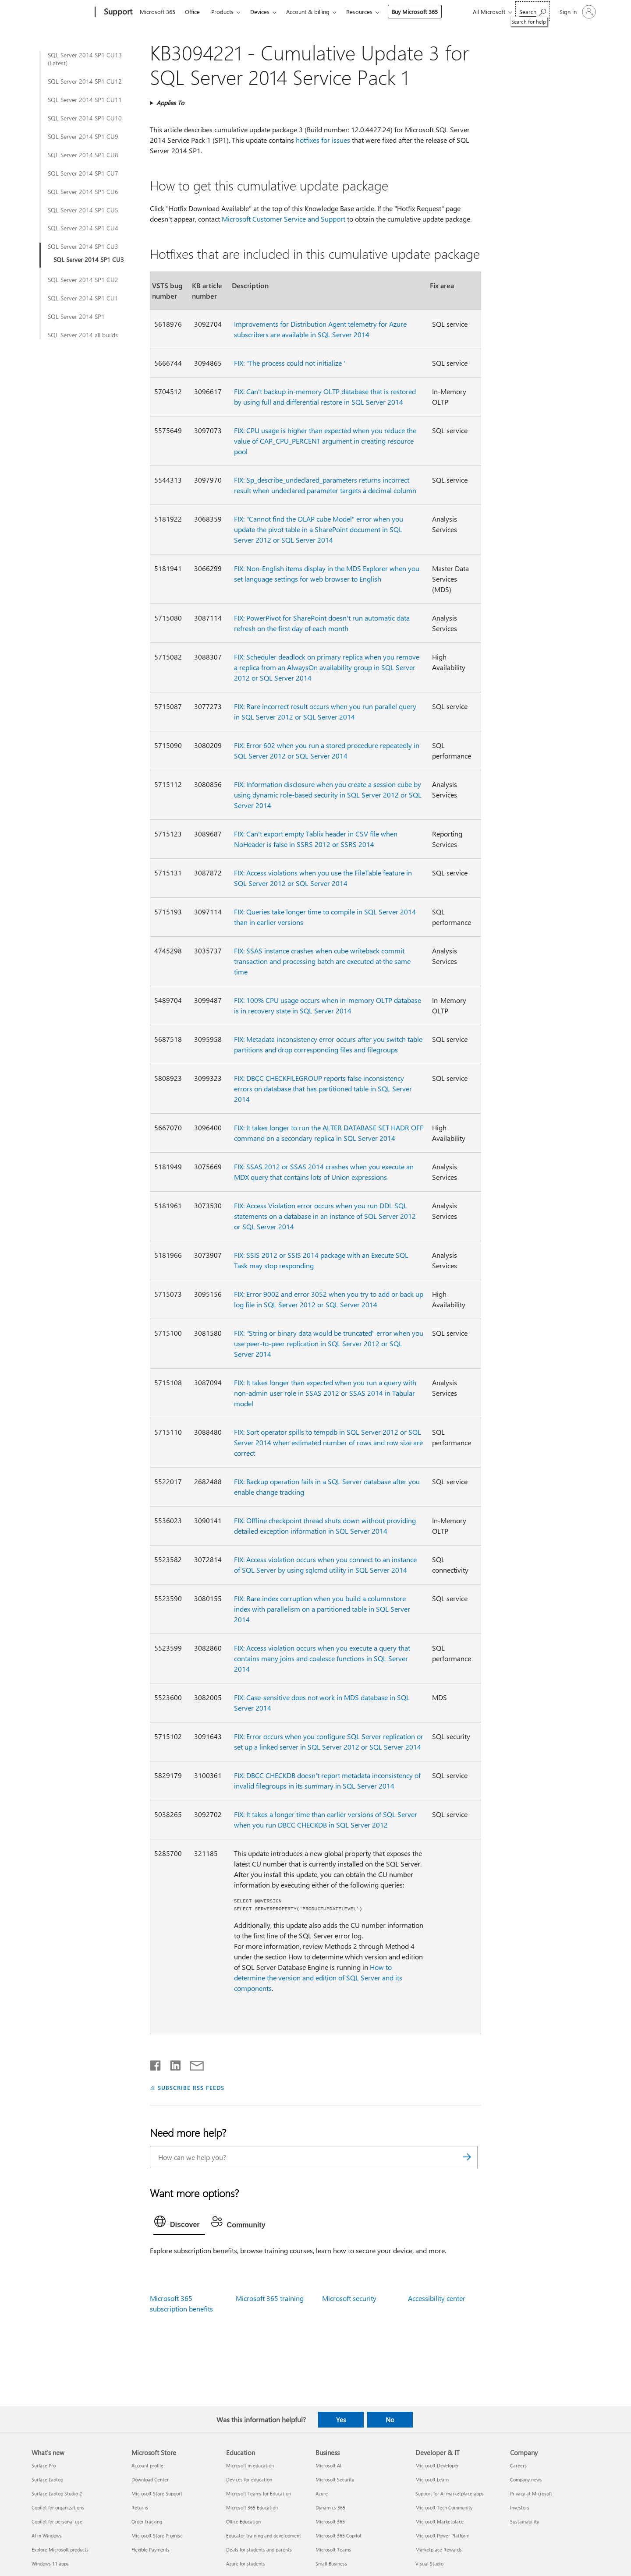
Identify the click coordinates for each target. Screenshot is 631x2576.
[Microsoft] (62, 12)
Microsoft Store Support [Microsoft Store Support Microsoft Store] (156, 2493)
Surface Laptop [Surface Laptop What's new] (47, 2479)
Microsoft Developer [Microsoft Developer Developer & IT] (437, 2465)
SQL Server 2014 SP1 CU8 (83, 155)
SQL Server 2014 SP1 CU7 (83, 173)
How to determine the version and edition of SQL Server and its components (318, 1977)
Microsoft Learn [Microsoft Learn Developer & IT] (432, 2479)
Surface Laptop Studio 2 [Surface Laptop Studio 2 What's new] (57, 2493)
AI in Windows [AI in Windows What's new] (47, 2535)
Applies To (170, 103)
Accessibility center (436, 2298)
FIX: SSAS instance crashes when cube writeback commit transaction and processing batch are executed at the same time (322, 961)
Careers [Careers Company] (518, 2465)
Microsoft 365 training (270, 2298)
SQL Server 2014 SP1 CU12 (85, 81)
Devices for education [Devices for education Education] (249, 2479)
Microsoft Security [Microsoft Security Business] (335, 2479)
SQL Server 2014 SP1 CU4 (83, 228)
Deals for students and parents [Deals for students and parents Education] (259, 2549)
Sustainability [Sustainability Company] (524, 2521)
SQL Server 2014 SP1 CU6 (83, 192)
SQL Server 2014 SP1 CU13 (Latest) (85, 59)
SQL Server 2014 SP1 (76, 317)
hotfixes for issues (323, 140)
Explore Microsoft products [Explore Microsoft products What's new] (60, 2549)
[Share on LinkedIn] (172, 2064)
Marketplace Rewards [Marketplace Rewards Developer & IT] (438, 2549)
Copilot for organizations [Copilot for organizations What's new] (58, 2507)
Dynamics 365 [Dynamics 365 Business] (330, 2507)
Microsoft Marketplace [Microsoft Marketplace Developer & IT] (439, 2521)
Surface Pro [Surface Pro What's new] (44, 2465)
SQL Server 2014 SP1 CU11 (85, 100)
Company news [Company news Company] (526, 2479)
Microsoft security (349, 2298)
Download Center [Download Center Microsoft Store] (150, 2479)
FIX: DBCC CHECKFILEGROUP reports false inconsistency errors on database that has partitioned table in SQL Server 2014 (323, 1088)
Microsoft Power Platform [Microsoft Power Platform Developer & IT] (442, 2535)
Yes (341, 2419)
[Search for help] (532, 11)
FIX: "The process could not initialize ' (289, 362)
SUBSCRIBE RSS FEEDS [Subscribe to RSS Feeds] (191, 2087)
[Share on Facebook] (156, 2064)
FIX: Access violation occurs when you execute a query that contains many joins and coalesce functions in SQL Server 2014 (322, 1658)
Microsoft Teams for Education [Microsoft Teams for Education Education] (258, 2493)
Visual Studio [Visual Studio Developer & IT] (429, 2563)
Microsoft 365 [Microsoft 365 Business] (330, 2521)
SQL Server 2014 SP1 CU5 (83, 210)
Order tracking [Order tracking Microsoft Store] (146, 2521)
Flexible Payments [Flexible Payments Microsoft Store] (150, 2549)
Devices (259, 11)
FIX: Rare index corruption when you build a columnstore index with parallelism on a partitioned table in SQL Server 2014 (322, 1609)
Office (192, 11)
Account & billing (308, 11)
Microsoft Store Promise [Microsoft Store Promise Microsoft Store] (157, 2535)
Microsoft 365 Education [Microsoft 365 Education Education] (252, 2507)
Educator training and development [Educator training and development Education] (263, 2535)
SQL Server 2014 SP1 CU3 (83, 247)
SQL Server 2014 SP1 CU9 (83, 137)
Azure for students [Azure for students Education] (245, 2563)
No (390, 2419)
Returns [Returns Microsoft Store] (139, 2507)
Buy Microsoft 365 (415, 11)
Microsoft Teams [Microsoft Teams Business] (333, 2549)
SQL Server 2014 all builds (83, 335)
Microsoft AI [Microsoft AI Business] (328, 2465)
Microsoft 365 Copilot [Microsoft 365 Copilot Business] (339, 2535)
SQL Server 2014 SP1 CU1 (83, 298)
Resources (359, 11)
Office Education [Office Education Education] (243, 2521)
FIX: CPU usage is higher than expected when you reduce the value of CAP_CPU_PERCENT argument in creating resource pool (325, 441)
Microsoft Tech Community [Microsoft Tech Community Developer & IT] (443, 2507)
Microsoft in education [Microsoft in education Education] (250, 2465)
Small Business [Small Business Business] (331, 2563)
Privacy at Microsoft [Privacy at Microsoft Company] (531, 2493)
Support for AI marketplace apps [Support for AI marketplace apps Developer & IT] (449, 2493)
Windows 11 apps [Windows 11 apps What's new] (50, 2563)
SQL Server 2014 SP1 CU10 (85, 118)
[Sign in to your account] (576, 11)
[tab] (179, 2223)
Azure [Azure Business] (322, 2493)
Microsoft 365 (157, 11)
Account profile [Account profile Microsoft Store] (147, 2465)
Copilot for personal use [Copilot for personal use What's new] (57, 2521)
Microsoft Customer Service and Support (283, 218)
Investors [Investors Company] (519, 2507)
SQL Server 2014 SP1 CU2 (83, 280)
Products (222, 11)
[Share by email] (193, 2064)
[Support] (117, 12)
